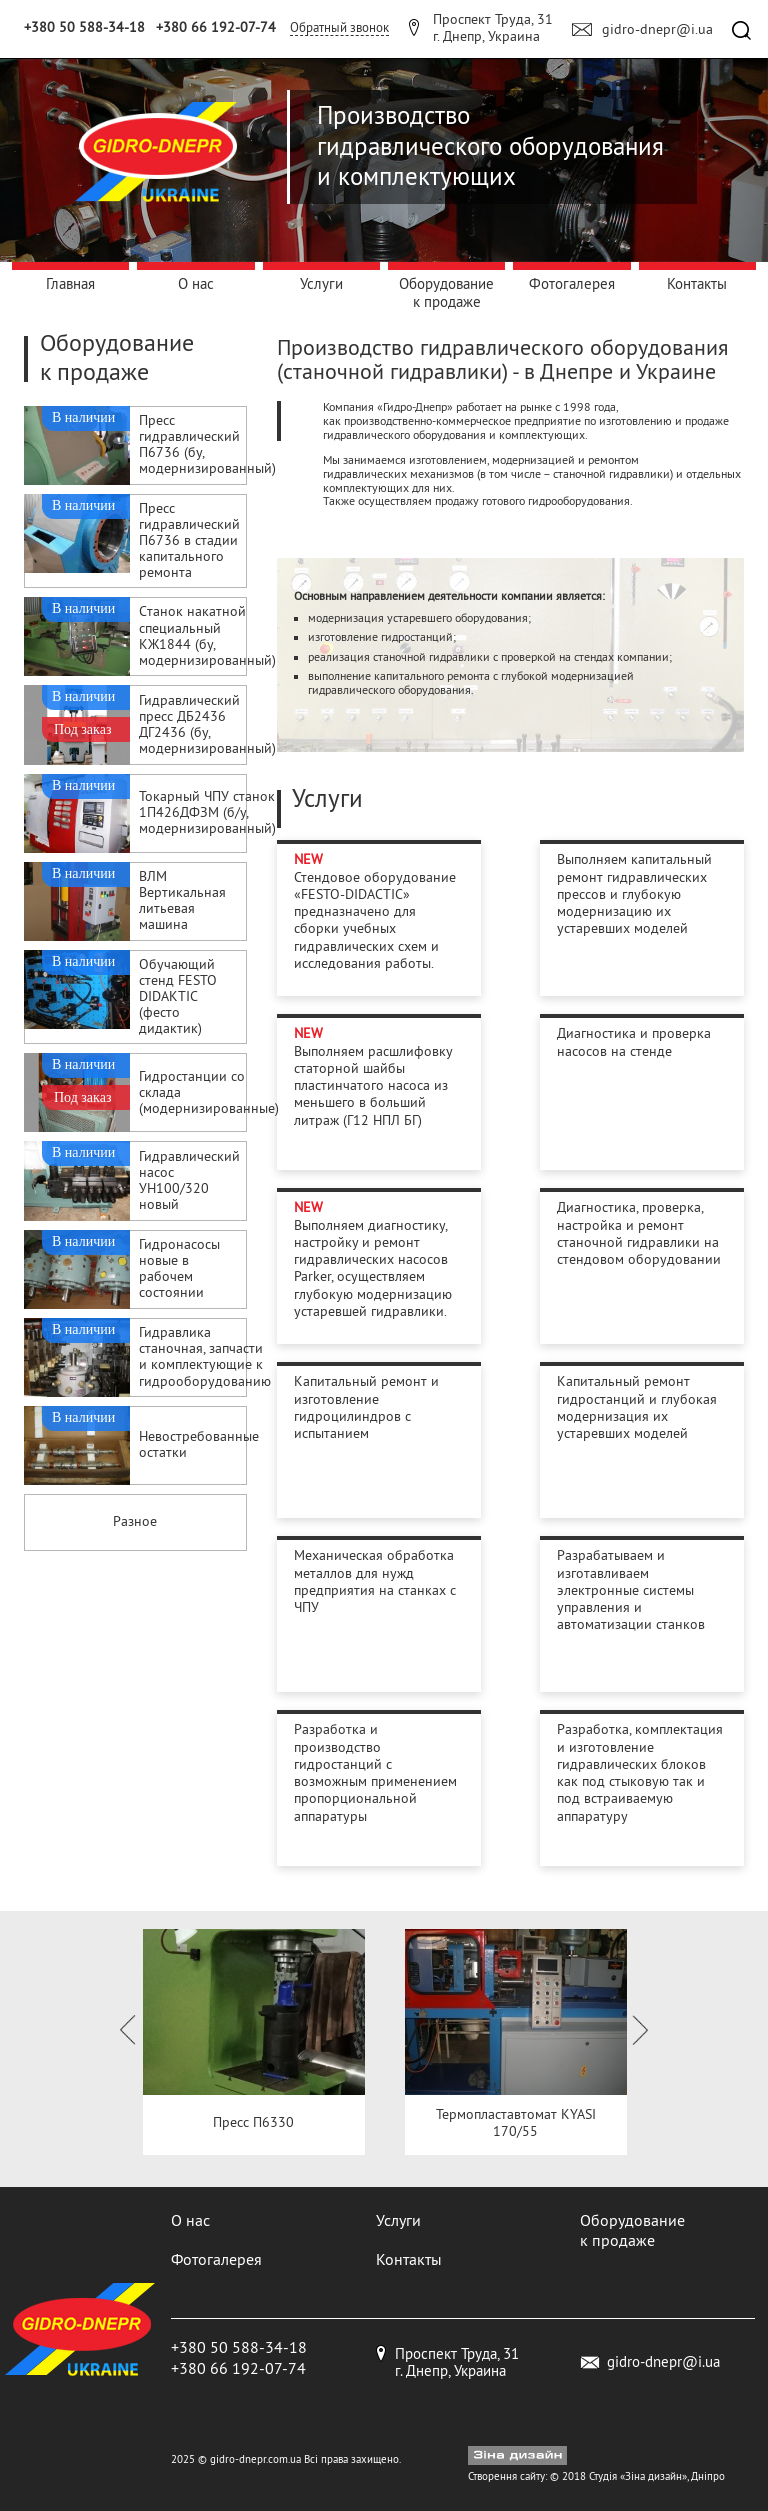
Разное (135, 1521)
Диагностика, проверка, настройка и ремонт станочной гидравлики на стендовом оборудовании (639, 1233)
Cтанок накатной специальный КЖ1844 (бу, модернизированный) (207, 636)
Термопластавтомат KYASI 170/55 (516, 2123)
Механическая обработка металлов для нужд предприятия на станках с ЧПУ (375, 1581)
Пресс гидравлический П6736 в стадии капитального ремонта (189, 541)
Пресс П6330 (253, 2122)
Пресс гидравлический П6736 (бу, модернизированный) (207, 445)
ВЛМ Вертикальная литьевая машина (182, 901)
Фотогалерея (572, 283)
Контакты (697, 283)
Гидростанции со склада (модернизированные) (209, 1093)
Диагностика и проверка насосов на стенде (634, 1041)
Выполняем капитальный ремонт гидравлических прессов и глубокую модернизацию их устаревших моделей (634, 893)
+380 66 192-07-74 (216, 27)
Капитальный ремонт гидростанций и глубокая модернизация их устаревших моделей (637, 1407)
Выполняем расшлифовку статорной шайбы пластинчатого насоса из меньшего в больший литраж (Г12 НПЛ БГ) (373, 1085)
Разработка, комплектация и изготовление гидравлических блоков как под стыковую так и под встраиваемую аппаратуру (640, 1772)
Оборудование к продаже (446, 292)
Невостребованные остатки (199, 1445)
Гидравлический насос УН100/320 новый (189, 1181)
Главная (70, 283)
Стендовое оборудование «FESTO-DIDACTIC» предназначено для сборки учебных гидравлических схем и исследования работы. (375, 920)
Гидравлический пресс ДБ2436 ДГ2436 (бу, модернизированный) (207, 725)
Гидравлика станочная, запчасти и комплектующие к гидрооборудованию (205, 1357)
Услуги (321, 283)
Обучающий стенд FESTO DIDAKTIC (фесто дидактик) (178, 997)
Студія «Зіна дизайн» (638, 2476)
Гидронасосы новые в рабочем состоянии (179, 1269)
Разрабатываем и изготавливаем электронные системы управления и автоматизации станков (631, 1589)
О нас (196, 283)
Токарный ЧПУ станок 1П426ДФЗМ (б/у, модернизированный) (207, 813)
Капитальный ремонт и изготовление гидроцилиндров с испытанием (366, 1407)
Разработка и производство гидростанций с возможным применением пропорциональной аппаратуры (375, 1772)
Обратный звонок (339, 27)
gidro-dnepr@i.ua (657, 29)
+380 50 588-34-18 (84, 27)
